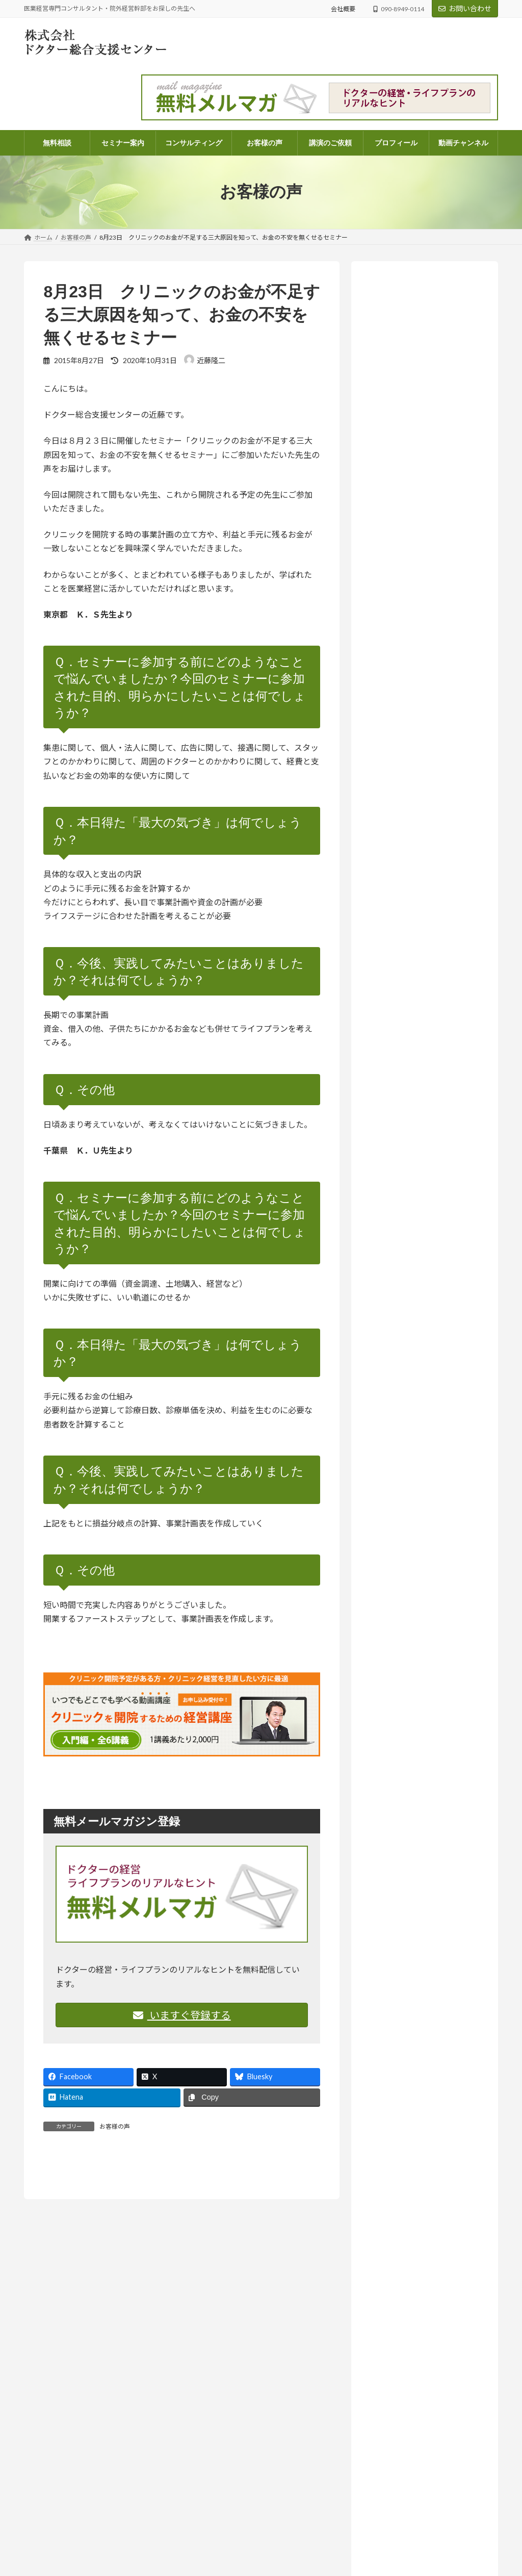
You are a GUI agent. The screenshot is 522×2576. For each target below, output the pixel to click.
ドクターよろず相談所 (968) (416, 1187)
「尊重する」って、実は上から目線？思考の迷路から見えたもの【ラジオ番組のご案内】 (422, 723)
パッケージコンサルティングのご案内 (245, 2526)
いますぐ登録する (182, 2015)
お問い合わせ (464, 8)
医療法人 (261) (402, 1280)
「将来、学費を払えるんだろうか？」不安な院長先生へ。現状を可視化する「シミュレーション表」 (423, 2535)
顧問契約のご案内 (217, 2561)
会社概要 (343, 9)
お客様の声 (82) (397, 1125)
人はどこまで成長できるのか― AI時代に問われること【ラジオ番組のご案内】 (422, 926)
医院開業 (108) (402, 1300)
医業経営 (378, 612)
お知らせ (433, 687)
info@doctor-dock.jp (52, 2554)
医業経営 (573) (402, 1259)
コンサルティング (217, 2508)
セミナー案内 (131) (402, 1166)
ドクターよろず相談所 (453, 600)
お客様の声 (114, 2126)
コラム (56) (396, 1208)
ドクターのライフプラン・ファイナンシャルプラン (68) (429, 1234)
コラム (430, 966)
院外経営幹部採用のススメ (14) (429, 1342)
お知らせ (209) (395, 1145)
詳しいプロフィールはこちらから (418, 527)
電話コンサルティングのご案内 (235, 2543)
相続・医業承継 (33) (411, 1321)
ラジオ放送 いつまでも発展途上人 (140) (425, 1368)
